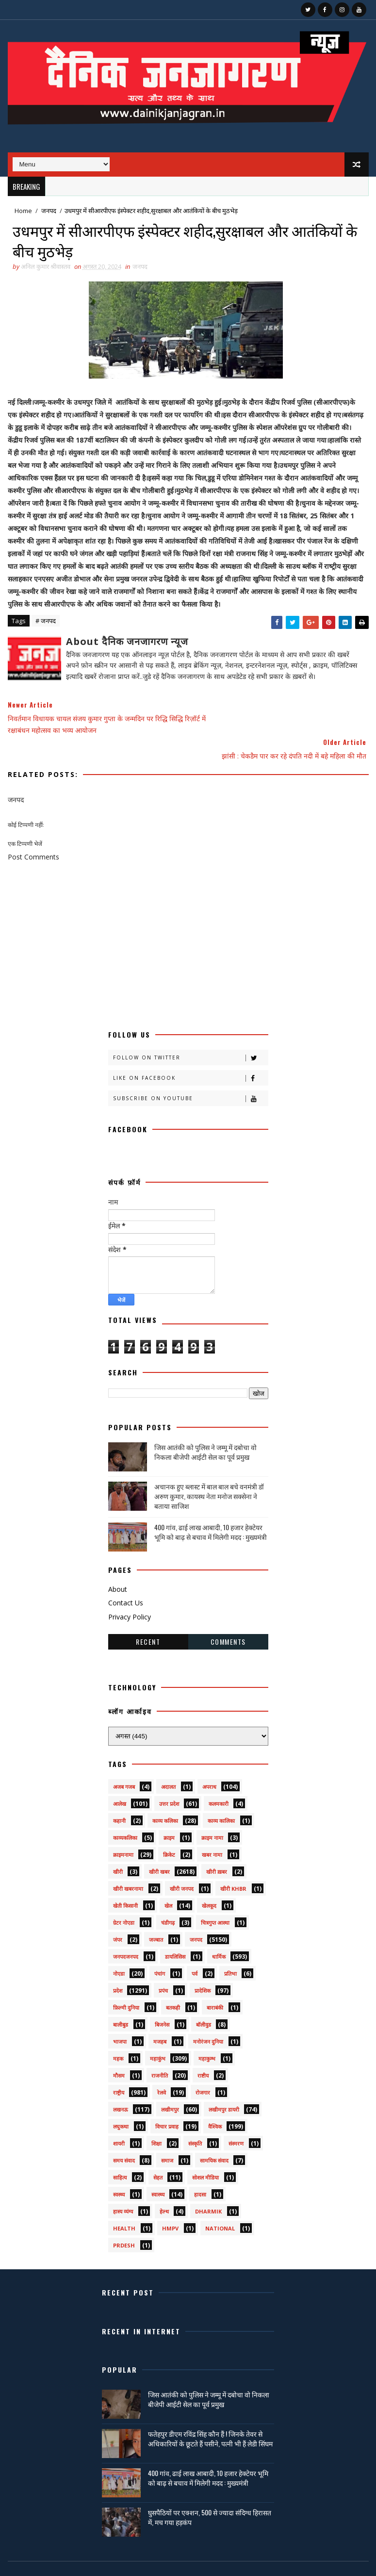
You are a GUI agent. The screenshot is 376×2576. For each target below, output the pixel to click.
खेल (168, 1880)
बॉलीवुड (203, 1999)
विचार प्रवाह (167, 2101)
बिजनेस (162, 1999)
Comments (228, 1617)
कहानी (119, 1796)
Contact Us (125, 1578)
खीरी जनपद (182, 1863)
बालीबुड (120, 1999)
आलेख (119, 1779)
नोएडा (119, 1948)
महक (118, 2033)
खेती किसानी (125, 1880)
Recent (148, 1617)
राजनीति (159, 2050)
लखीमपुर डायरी (224, 2084)
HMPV (170, 2203)
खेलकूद (209, 1880)
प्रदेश (117, 1965)
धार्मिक (219, 1931)
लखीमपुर (170, 2084)
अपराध (209, 1762)
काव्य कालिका (221, 1796)
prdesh (124, 2220)
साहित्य (120, 2152)
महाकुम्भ (206, 2033)
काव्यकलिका (125, 1812)
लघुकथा (121, 2101)
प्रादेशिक (203, 1965)
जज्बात (156, 1914)
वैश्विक (215, 2101)
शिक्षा (156, 2118)
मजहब (159, 2016)
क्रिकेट (169, 1829)
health (124, 2203)
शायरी (119, 2118)
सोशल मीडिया (205, 2152)
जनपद (48, 210)
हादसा (200, 2169)
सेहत (158, 2152)
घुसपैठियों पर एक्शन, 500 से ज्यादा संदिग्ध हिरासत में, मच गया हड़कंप (209, 2493)
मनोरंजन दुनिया (208, 2016)
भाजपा (120, 2016)
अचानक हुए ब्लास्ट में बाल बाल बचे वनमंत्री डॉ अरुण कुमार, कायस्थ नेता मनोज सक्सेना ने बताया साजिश (209, 1471)
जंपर (117, 1914)
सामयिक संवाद (214, 2135)
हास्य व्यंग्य (123, 2186)
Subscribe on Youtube (190, 1073)
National (220, 2203)
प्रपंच (163, 1965)
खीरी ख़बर (216, 1846)
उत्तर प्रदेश (169, 1779)
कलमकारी (219, 1779)
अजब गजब (124, 1762)
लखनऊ (120, 2084)
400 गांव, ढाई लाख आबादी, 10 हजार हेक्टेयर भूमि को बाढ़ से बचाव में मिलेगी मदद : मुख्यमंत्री (210, 1507)
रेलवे (161, 2067)
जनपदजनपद (125, 1931)
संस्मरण (236, 2118)
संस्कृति (195, 2118)
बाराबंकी (215, 1982)
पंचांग (159, 1948)
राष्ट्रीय (118, 2067)
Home (23, 210)
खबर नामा (212, 1829)
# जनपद (45, 622)
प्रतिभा (230, 1948)
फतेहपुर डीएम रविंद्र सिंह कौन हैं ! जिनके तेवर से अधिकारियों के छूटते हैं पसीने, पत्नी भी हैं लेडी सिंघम (210, 2414)
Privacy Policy (129, 1592)
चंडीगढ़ (168, 1897)
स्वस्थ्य (119, 2169)
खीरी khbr (233, 1863)
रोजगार (203, 2067)
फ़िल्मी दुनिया (126, 1982)
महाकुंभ (157, 2033)
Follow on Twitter (190, 1033)
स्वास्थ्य (157, 2169)
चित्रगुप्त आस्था (215, 1897)
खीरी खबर (159, 1846)
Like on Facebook (190, 1053)
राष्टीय (203, 2050)
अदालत (168, 1762)
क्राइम (169, 1812)
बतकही (173, 1982)
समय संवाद (124, 2135)
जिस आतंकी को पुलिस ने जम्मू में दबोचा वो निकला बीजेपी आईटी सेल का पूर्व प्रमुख (205, 1427)
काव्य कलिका (165, 1796)
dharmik (208, 2186)
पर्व (194, 1948)
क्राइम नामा (212, 1812)
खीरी (118, 1846)
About (117, 1564)
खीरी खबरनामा (128, 1863)
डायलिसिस (175, 1931)
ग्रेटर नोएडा (123, 1897)
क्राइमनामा (123, 1829)
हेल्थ (164, 2186)
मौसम (119, 2050)
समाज (167, 2135)
